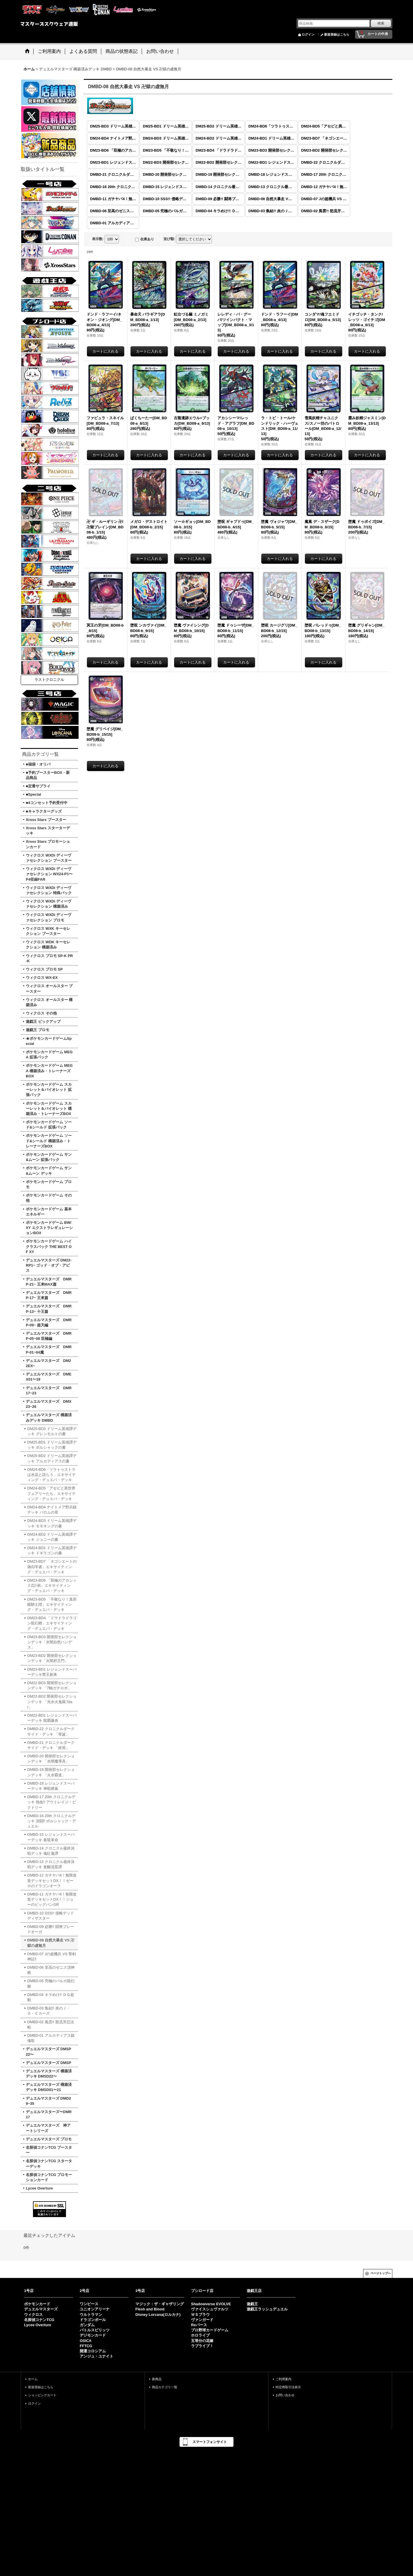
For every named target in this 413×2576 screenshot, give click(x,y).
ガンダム (87, 2325)
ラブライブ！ (202, 2346)
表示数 (98, 239)
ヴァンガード (202, 2320)
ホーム (33, 2379)
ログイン (308, 34)
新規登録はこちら (336, 34)
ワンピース (89, 2304)
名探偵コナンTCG (39, 2320)
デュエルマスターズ (41, 2309)
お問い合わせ (285, 2395)
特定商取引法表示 (288, 2387)
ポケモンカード (37, 2304)
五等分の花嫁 (202, 2341)
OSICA (85, 2341)
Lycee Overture (37, 2325)
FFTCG (86, 2346)
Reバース (199, 2325)
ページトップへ (381, 2273)
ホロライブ (200, 2335)
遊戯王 (252, 2304)
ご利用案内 (283, 2379)
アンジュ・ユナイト (96, 2356)
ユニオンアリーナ (95, 2309)
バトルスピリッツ (95, 2330)
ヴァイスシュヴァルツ (209, 2309)
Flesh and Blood (149, 2309)
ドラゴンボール (93, 2320)
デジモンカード (93, 2335)
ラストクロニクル (49, 679)
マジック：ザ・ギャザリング (159, 2304)
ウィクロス (33, 2314)
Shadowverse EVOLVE (211, 2304)
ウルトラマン (91, 2314)
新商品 (156, 2379)
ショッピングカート (42, 2395)
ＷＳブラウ (200, 2314)
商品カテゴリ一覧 (164, 2387)
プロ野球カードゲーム (209, 2330)
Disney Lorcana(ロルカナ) (157, 2314)
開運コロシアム (93, 2351)
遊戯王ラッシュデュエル (267, 2309)
